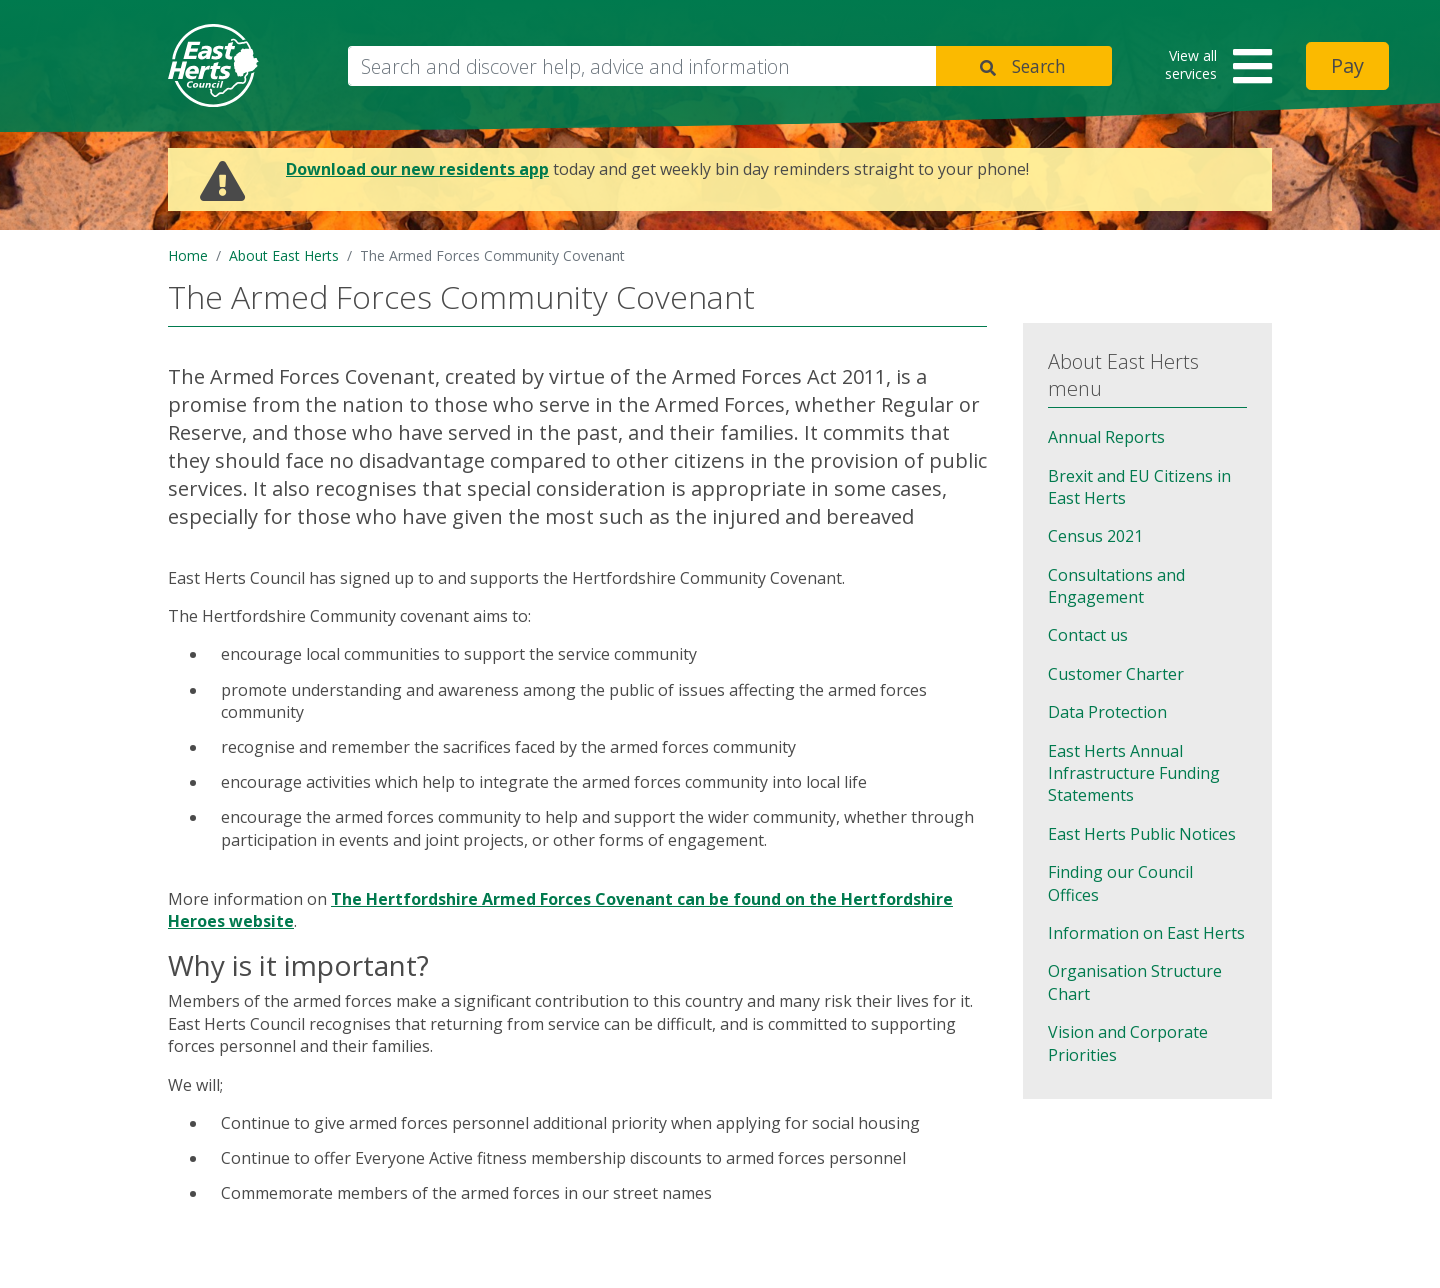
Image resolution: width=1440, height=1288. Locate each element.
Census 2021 (1095, 536)
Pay (1347, 65)
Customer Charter (1116, 674)
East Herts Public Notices (1142, 834)
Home (188, 255)
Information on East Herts (1146, 933)
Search (1039, 66)
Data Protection (1107, 712)
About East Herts (284, 255)
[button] (1212, 67)
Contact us (1088, 635)
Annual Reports (1106, 437)
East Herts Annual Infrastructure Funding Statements (1134, 773)
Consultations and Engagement (1116, 586)
